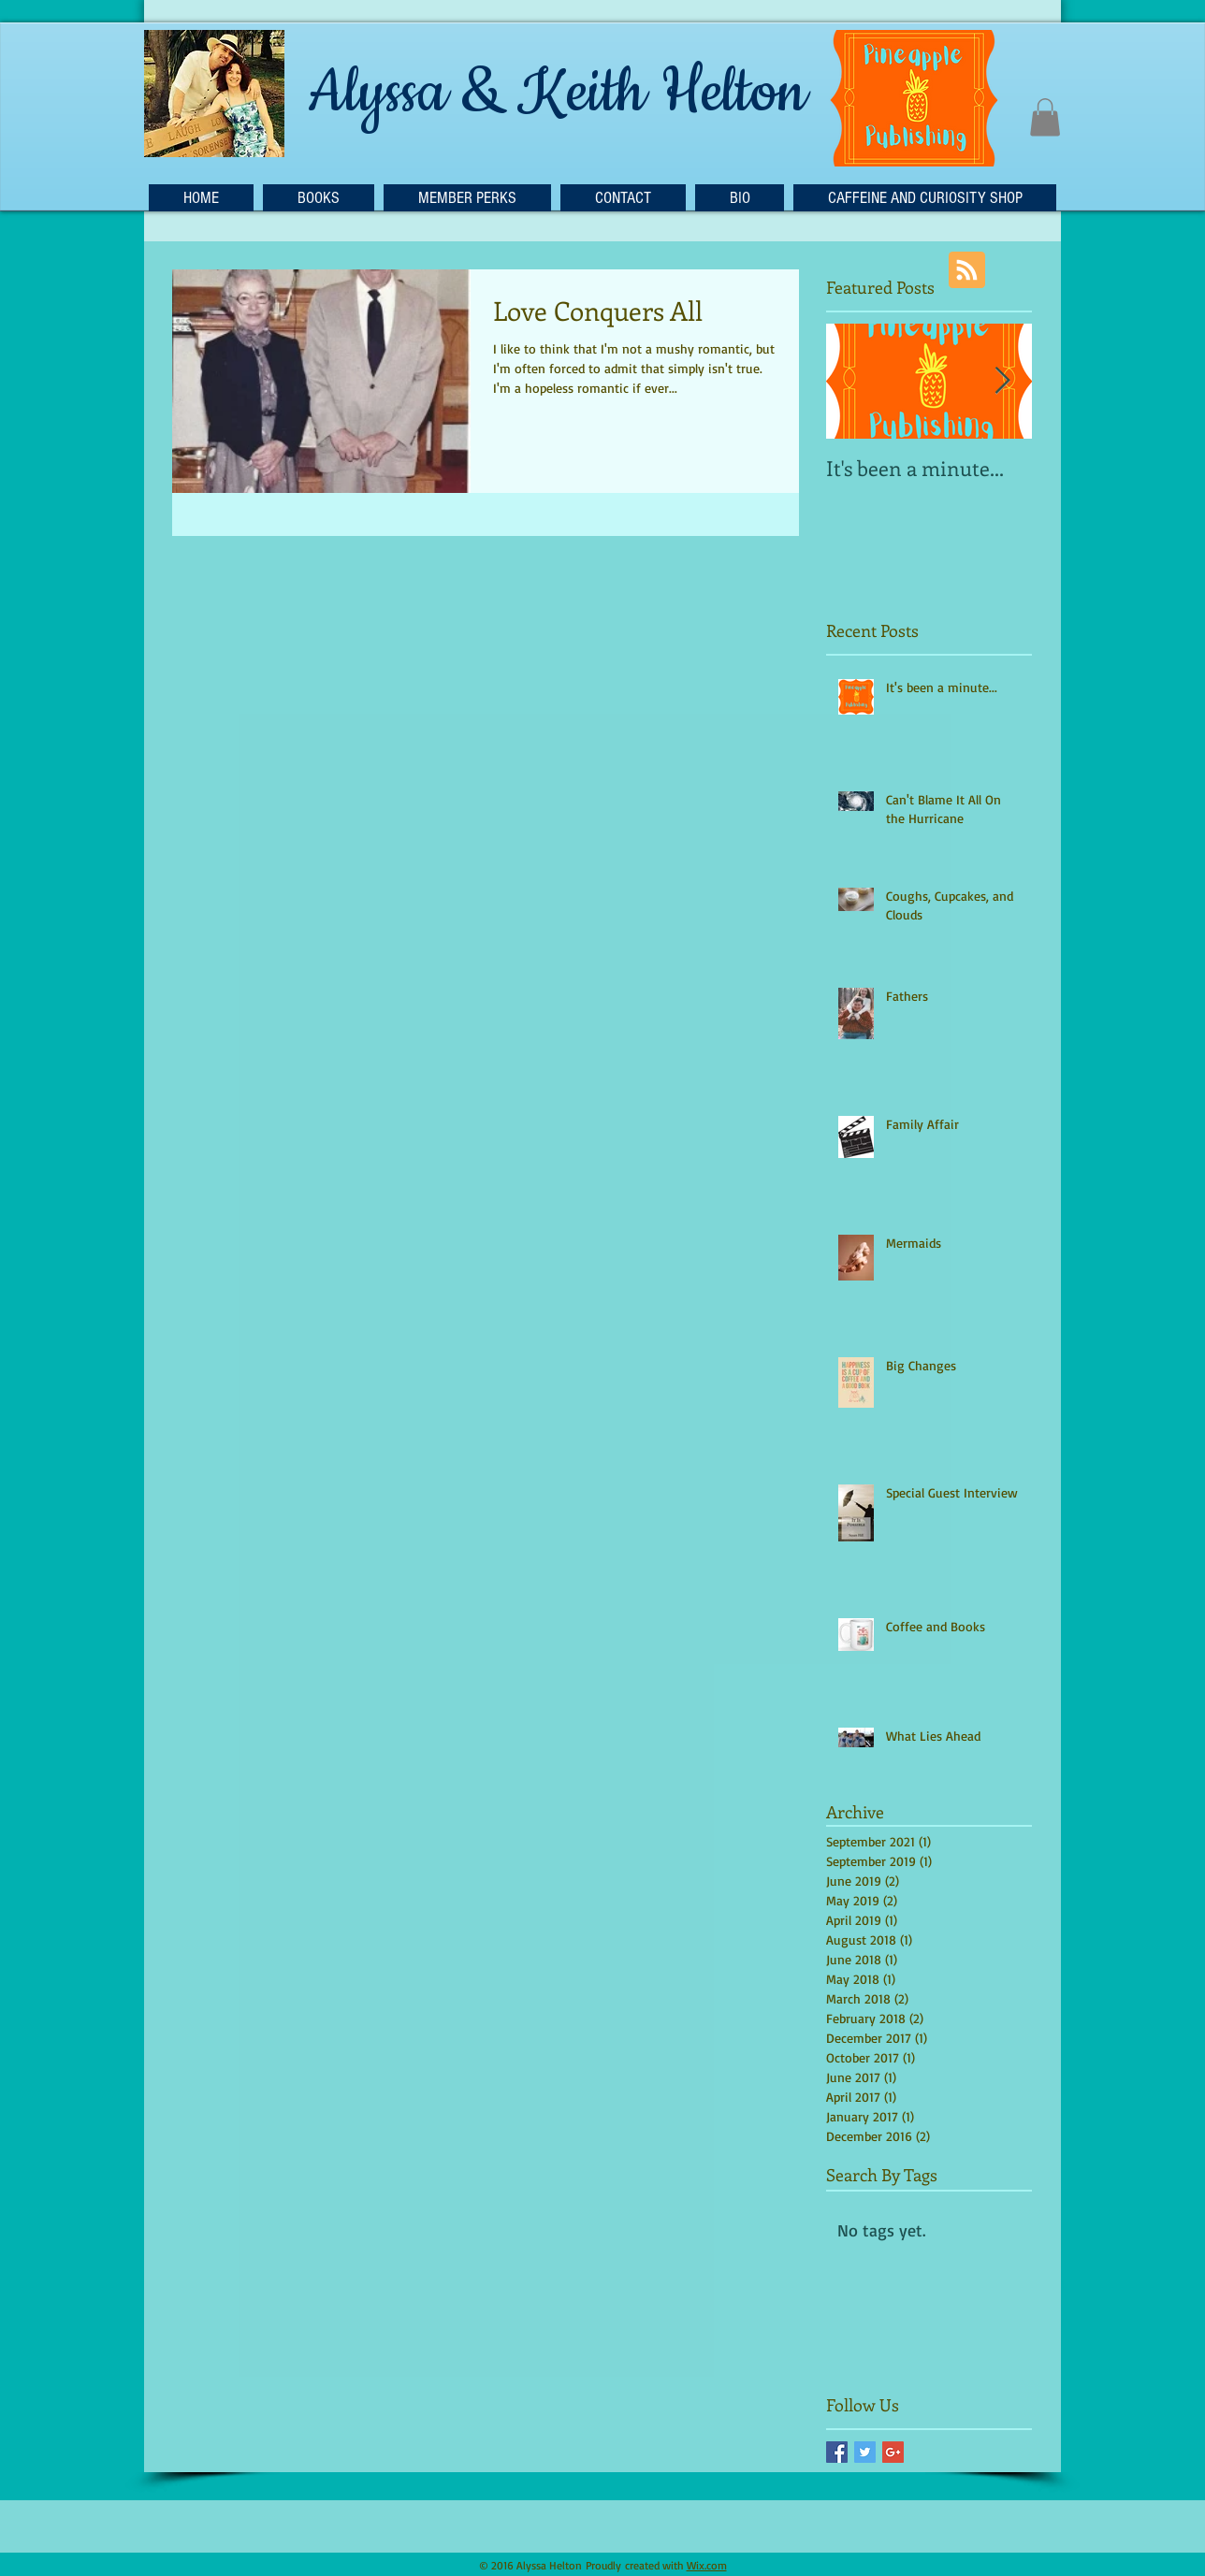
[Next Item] (1002, 381)
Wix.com (707, 2565)
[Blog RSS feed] (967, 271)
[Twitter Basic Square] (865, 2452)
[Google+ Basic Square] (893, 2452)
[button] (1045, 117)
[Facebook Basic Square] (837, 2452)
